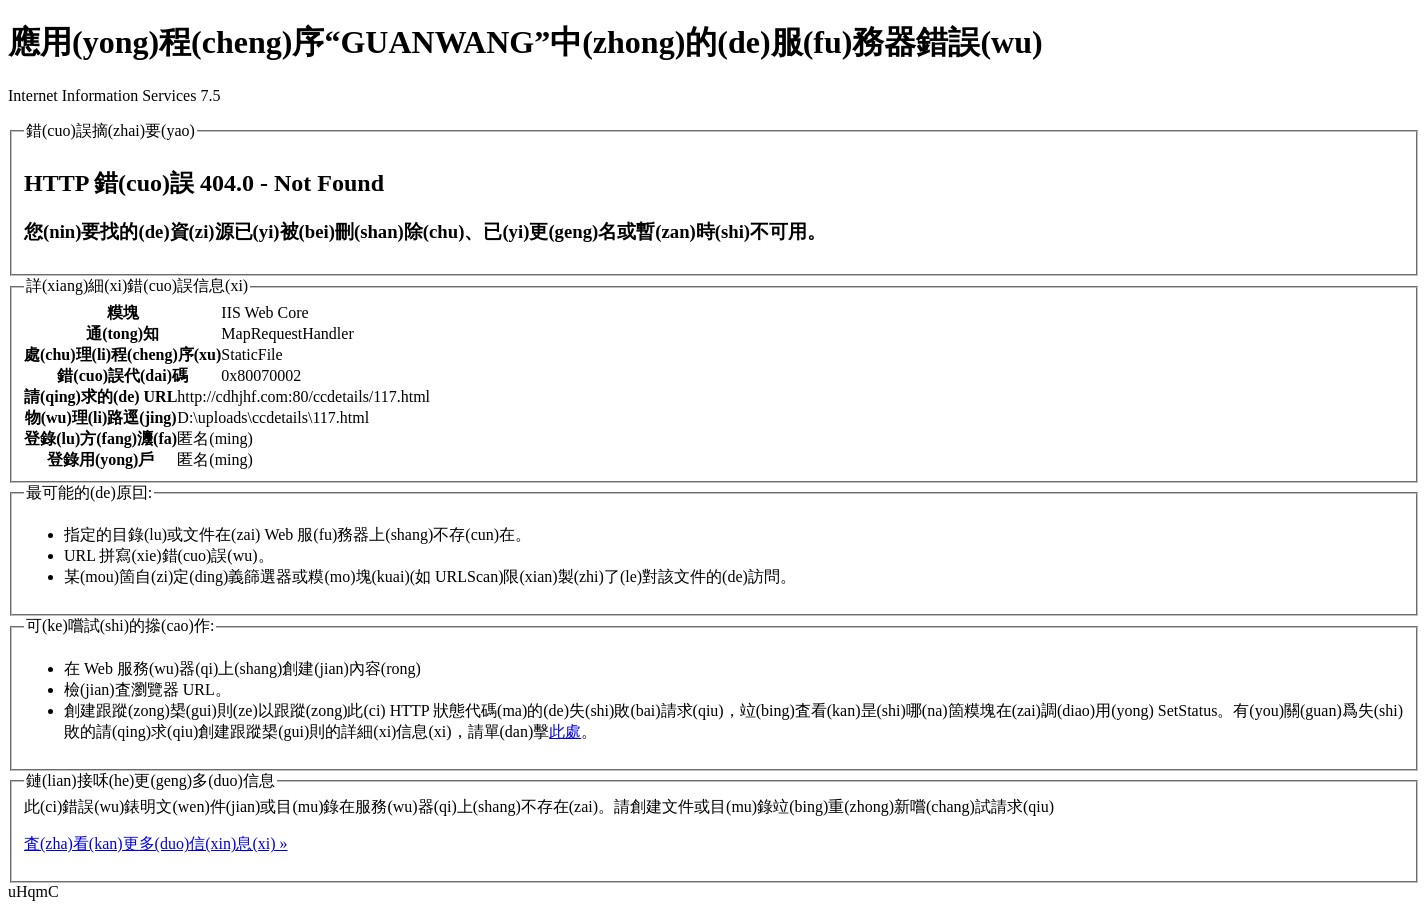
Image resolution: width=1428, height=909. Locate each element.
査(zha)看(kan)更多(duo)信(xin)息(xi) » (155, 843)
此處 (565, 731)
